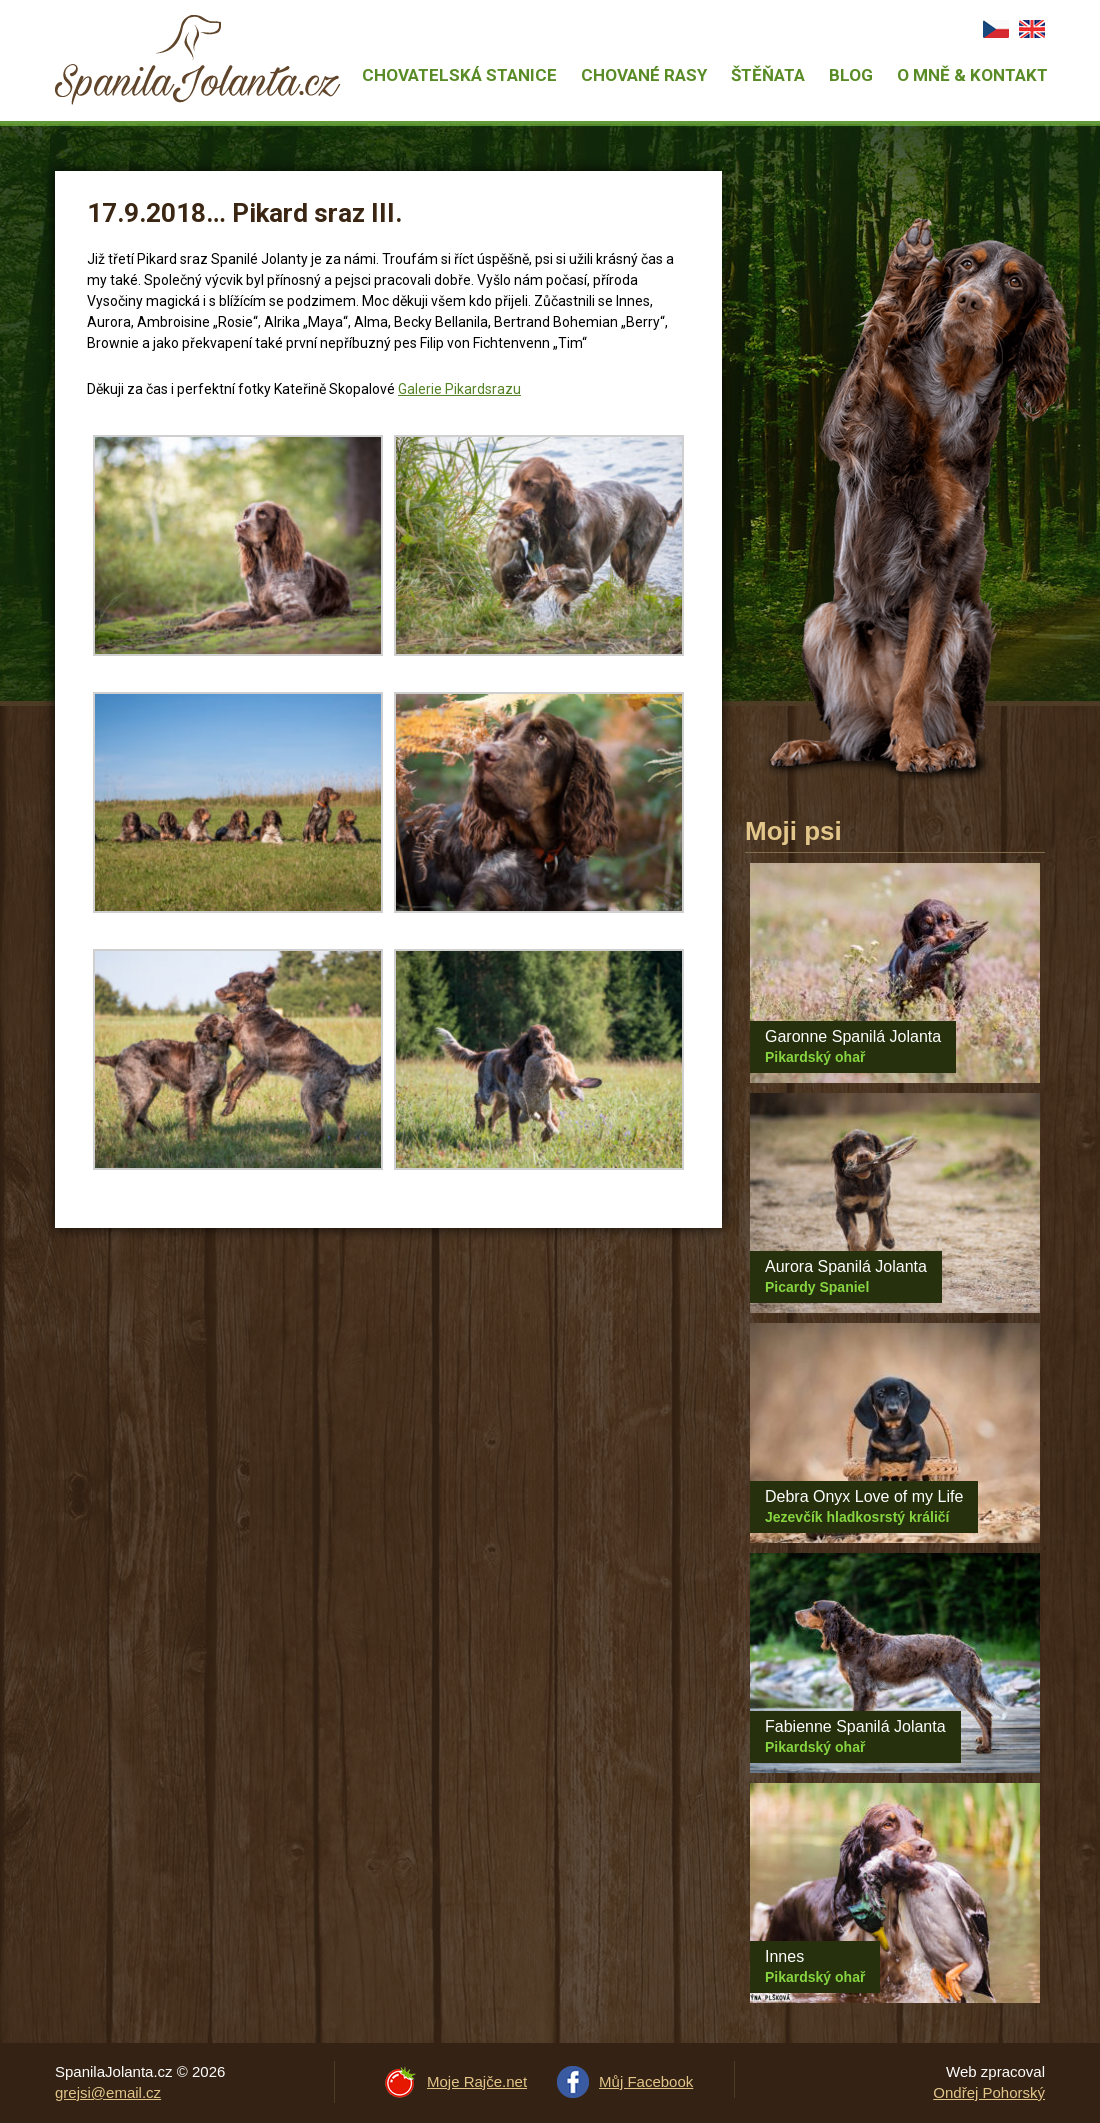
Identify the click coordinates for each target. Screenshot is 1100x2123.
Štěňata (768, 75)
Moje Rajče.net (477, 2081)
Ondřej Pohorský (989, 2092)
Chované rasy (644, 75)
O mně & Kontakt (972, 75)
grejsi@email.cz (108, 2092)
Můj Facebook (646, 2081)
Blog (851, 75)
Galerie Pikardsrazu (459, 389)
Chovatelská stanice (459, 75)
